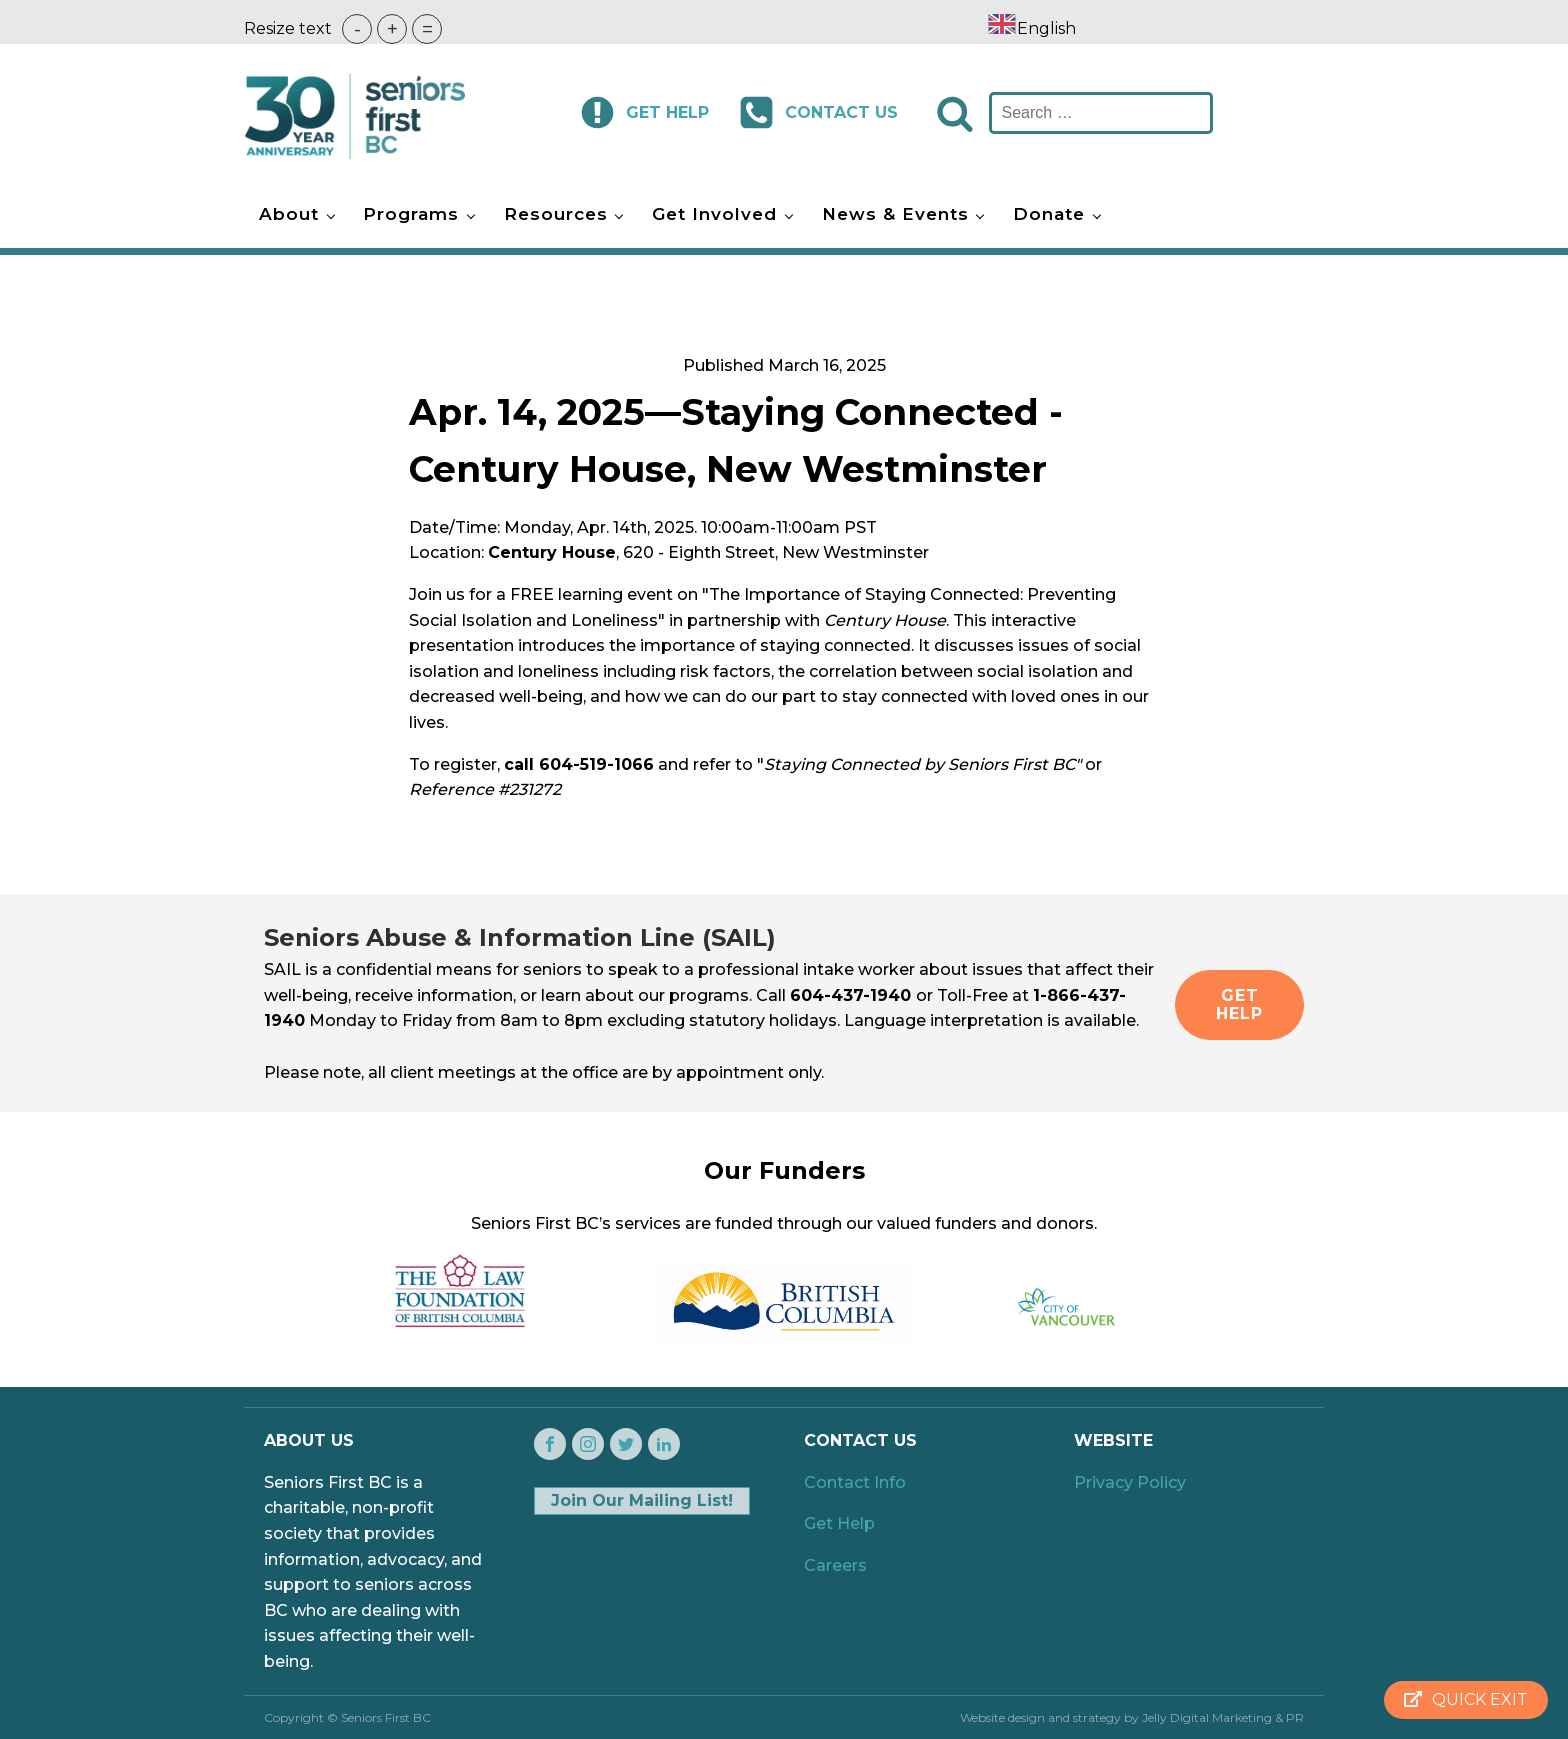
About (289, 214)
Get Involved (714, 214)
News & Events (895, 214)
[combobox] (1031, 28)
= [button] (427, 29)
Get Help (839, 1523)
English (1031, 28)
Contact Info (855, 1482)
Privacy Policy (1130, 1482)
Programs (411, 214)
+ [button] (392, 29)
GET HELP (1239, 1004)
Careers (835, 1565)
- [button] (357, 29)
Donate (1049, 214)
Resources (556, 214)
